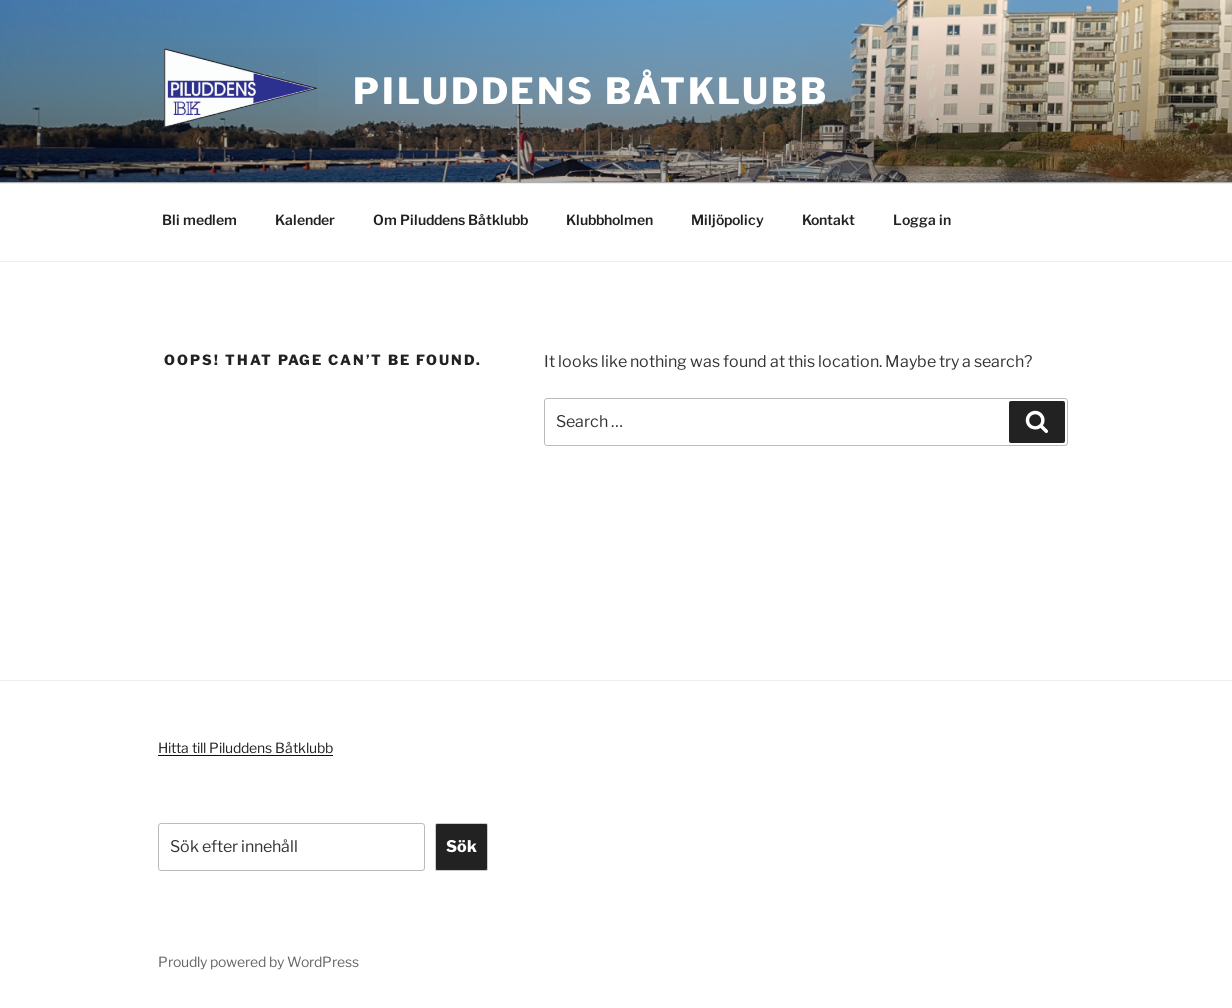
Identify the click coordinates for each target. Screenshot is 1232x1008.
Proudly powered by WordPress (258, 961)
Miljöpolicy (727, 219)
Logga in (922, 219)
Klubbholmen (609, 219)
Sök (461, 846)
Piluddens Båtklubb (591, 91)
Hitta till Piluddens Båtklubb (245, 747)
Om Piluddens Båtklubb (450, 219)
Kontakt (828, 219)
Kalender (305, 219)
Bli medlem (199, 219)
